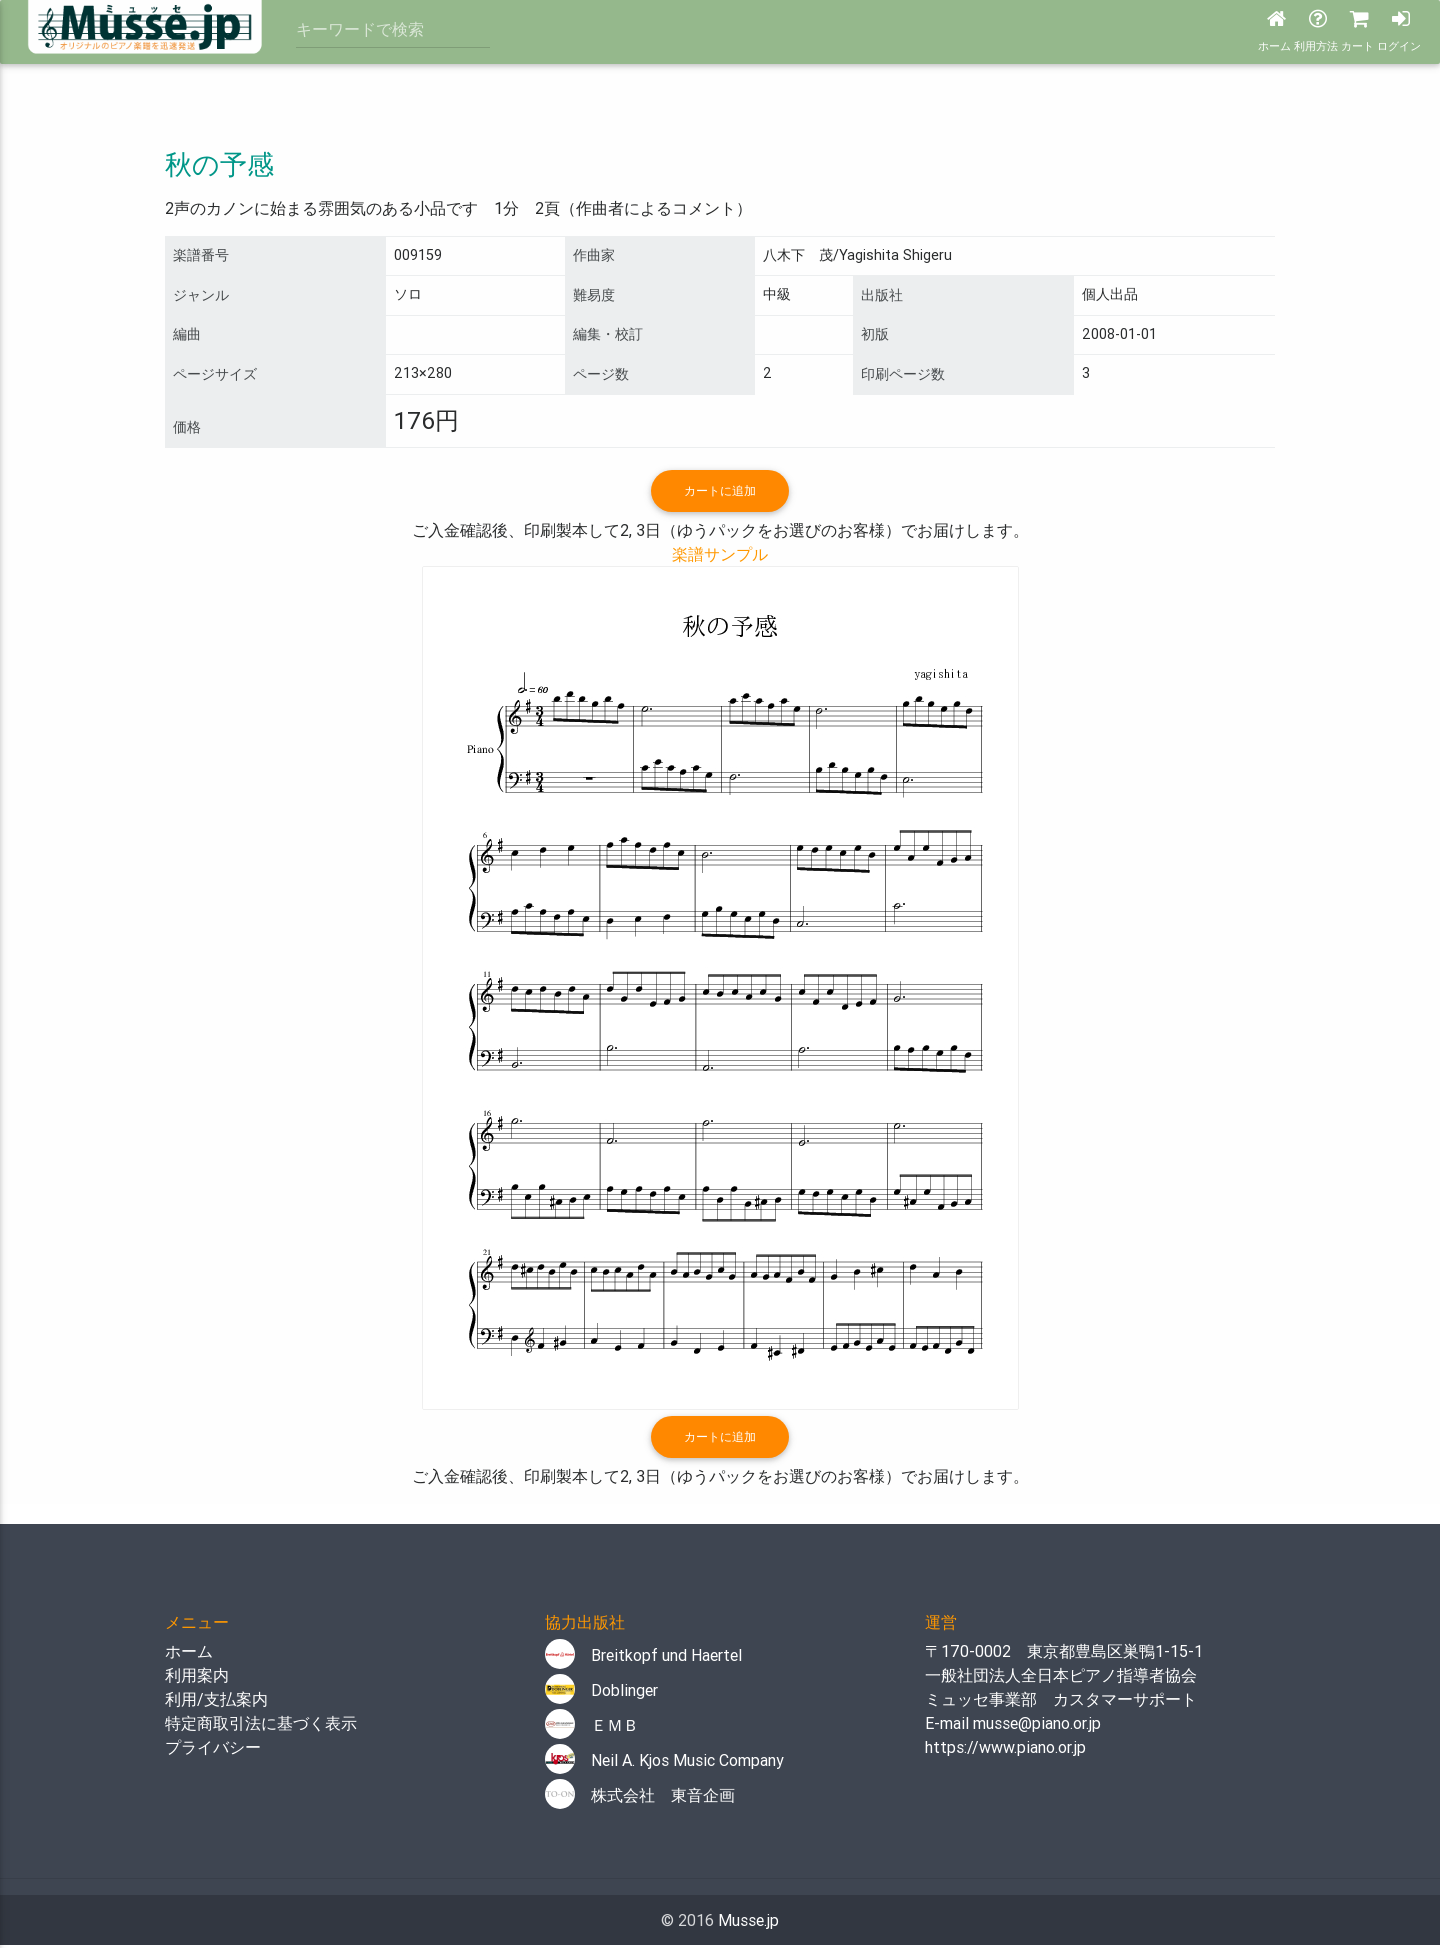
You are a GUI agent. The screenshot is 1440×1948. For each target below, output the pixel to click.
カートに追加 (720, 491)
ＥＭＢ (592, 1728)
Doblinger (601, 1693)
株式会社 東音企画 (640, 1798)
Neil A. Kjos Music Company (664, 1763)
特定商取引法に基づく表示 (261, 1726)
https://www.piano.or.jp (1005, 1750)
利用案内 (197, 1678)
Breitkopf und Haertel (643, 1658)
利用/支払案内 (216, 1702)
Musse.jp (748, 1923)
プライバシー (213, 1750)
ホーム (189, 1654)
